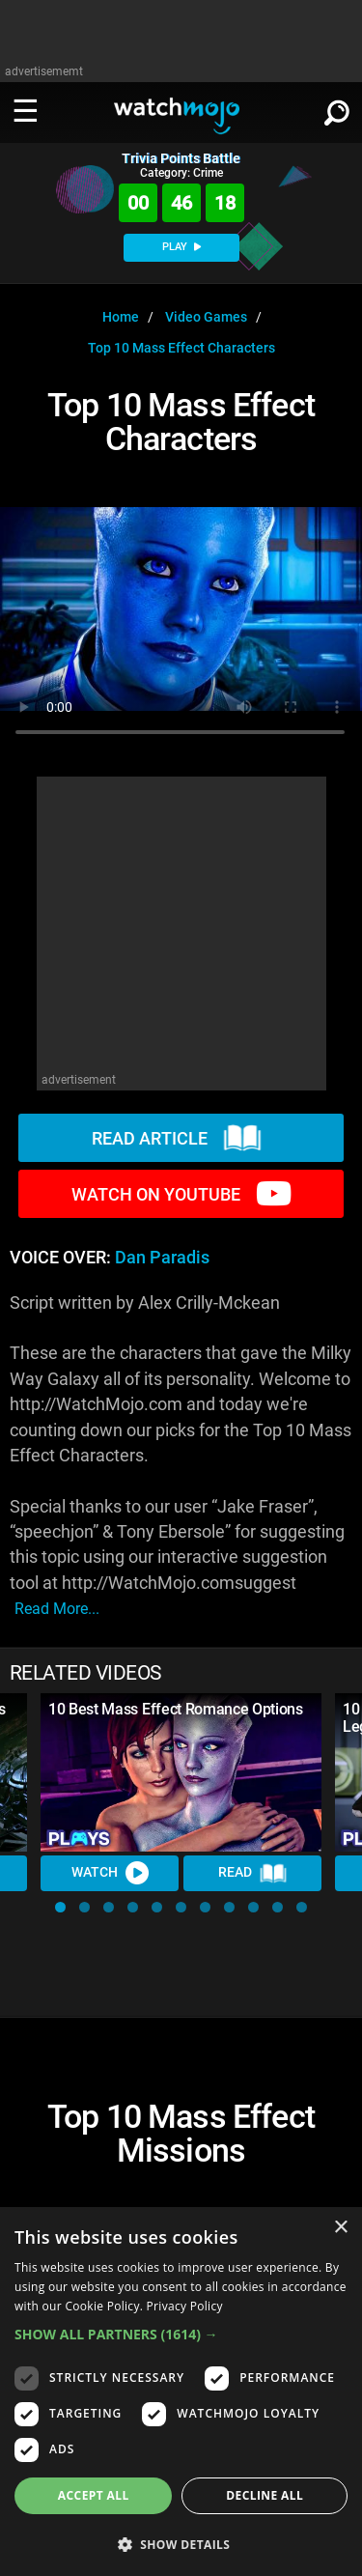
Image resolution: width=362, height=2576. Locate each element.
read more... (56, 1608)
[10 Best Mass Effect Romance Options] (181, 1772)
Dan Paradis (162, 1257)
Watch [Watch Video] (110, 1872)
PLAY (181, 247)
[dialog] (181, 2391)
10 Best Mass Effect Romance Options (175, 1709)
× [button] (340, 2228)
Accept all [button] (93, 2495)
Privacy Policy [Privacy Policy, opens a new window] (185, 2306)
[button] (60, 1907)
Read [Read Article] (253, 1873)
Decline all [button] (264, 2495)
